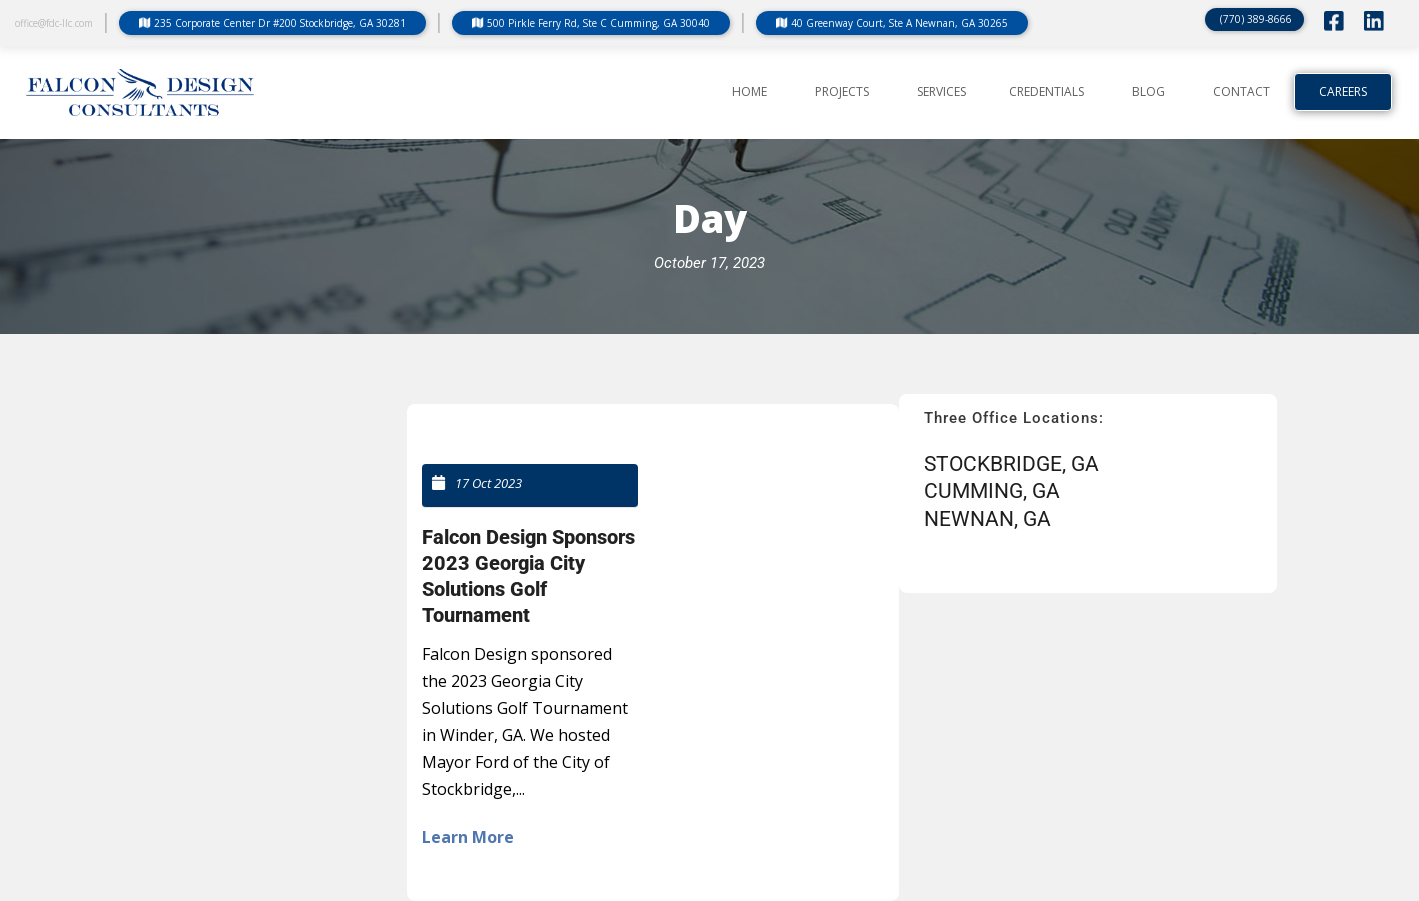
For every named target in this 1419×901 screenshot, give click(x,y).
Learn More (468, 837)
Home (749, 92)
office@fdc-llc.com (54, 23)
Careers (1343, 92)
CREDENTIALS (1046, 92)
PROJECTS (842, 92)
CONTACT (1241, 92)
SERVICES (941, 92)
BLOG (1148, 92)
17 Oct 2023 (488, 483)
